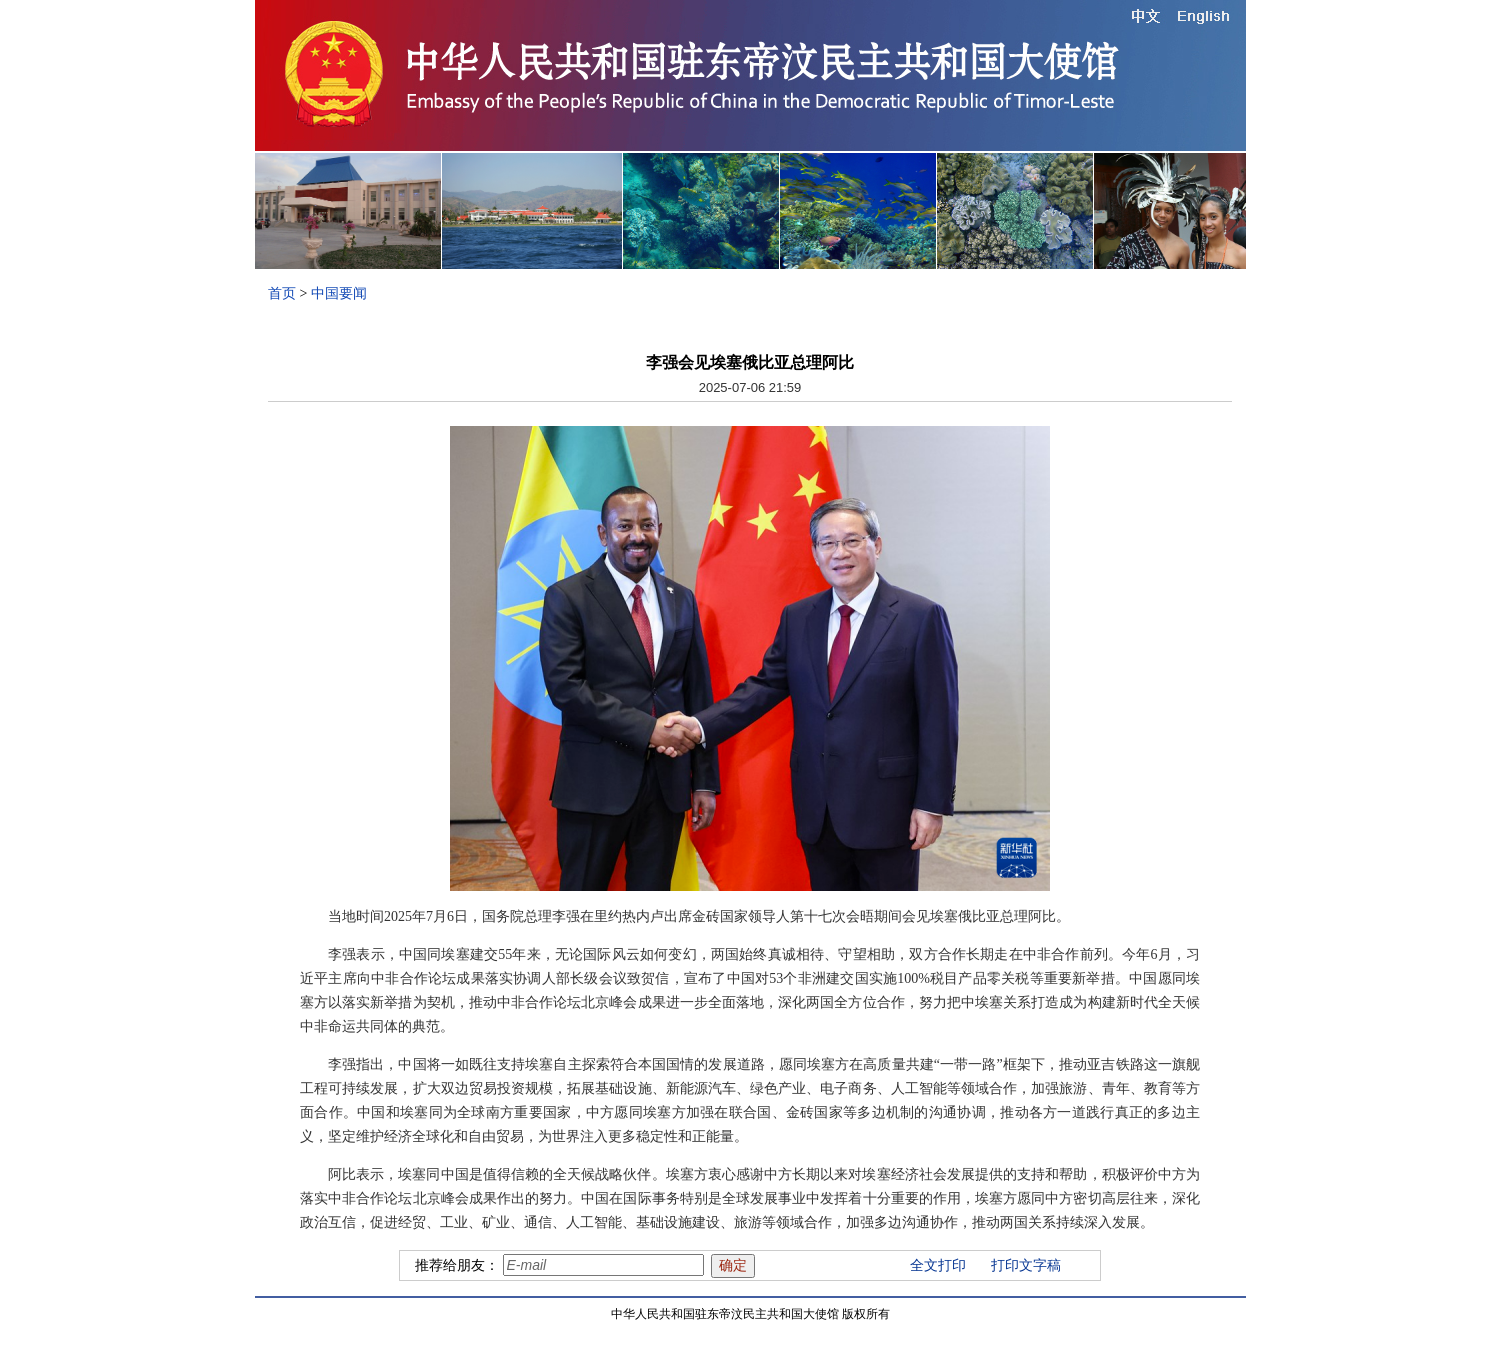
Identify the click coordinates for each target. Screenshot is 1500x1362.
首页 (282, 293)
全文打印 (938, 1265)
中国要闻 (339, 293)
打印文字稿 (1026, 1265)
